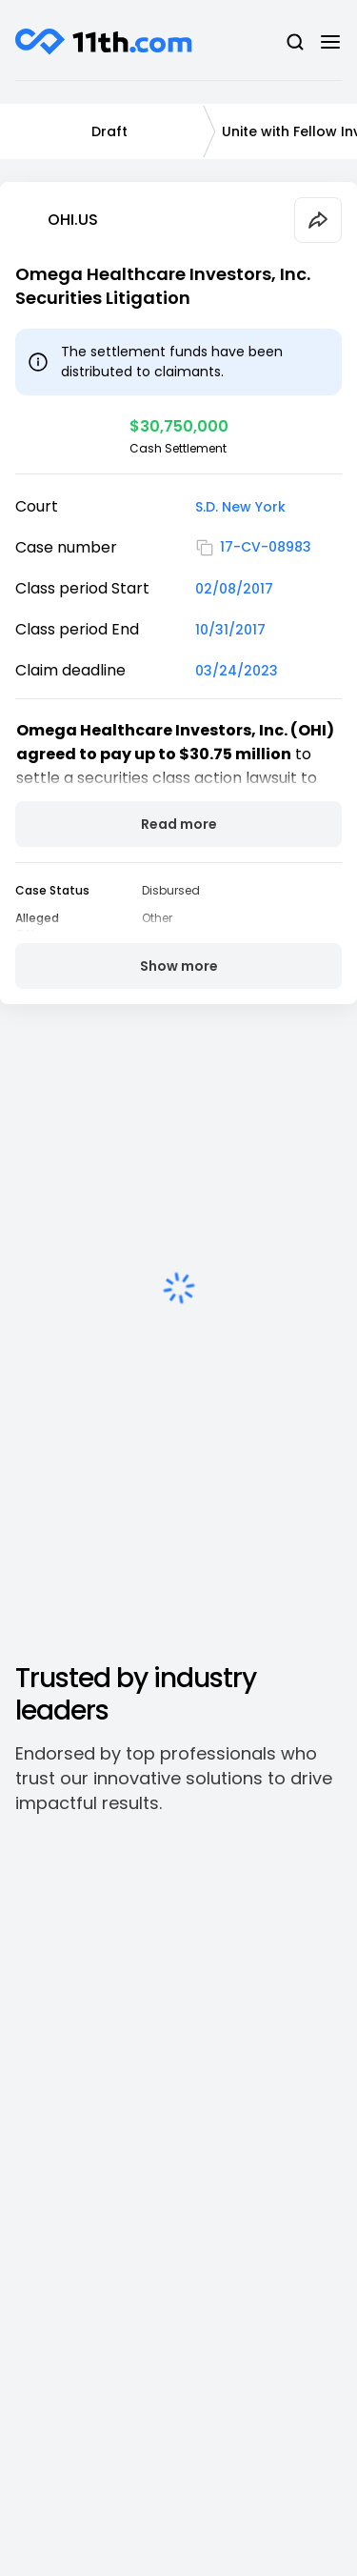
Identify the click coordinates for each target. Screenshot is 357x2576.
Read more (179, 824)
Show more (179, 966)
